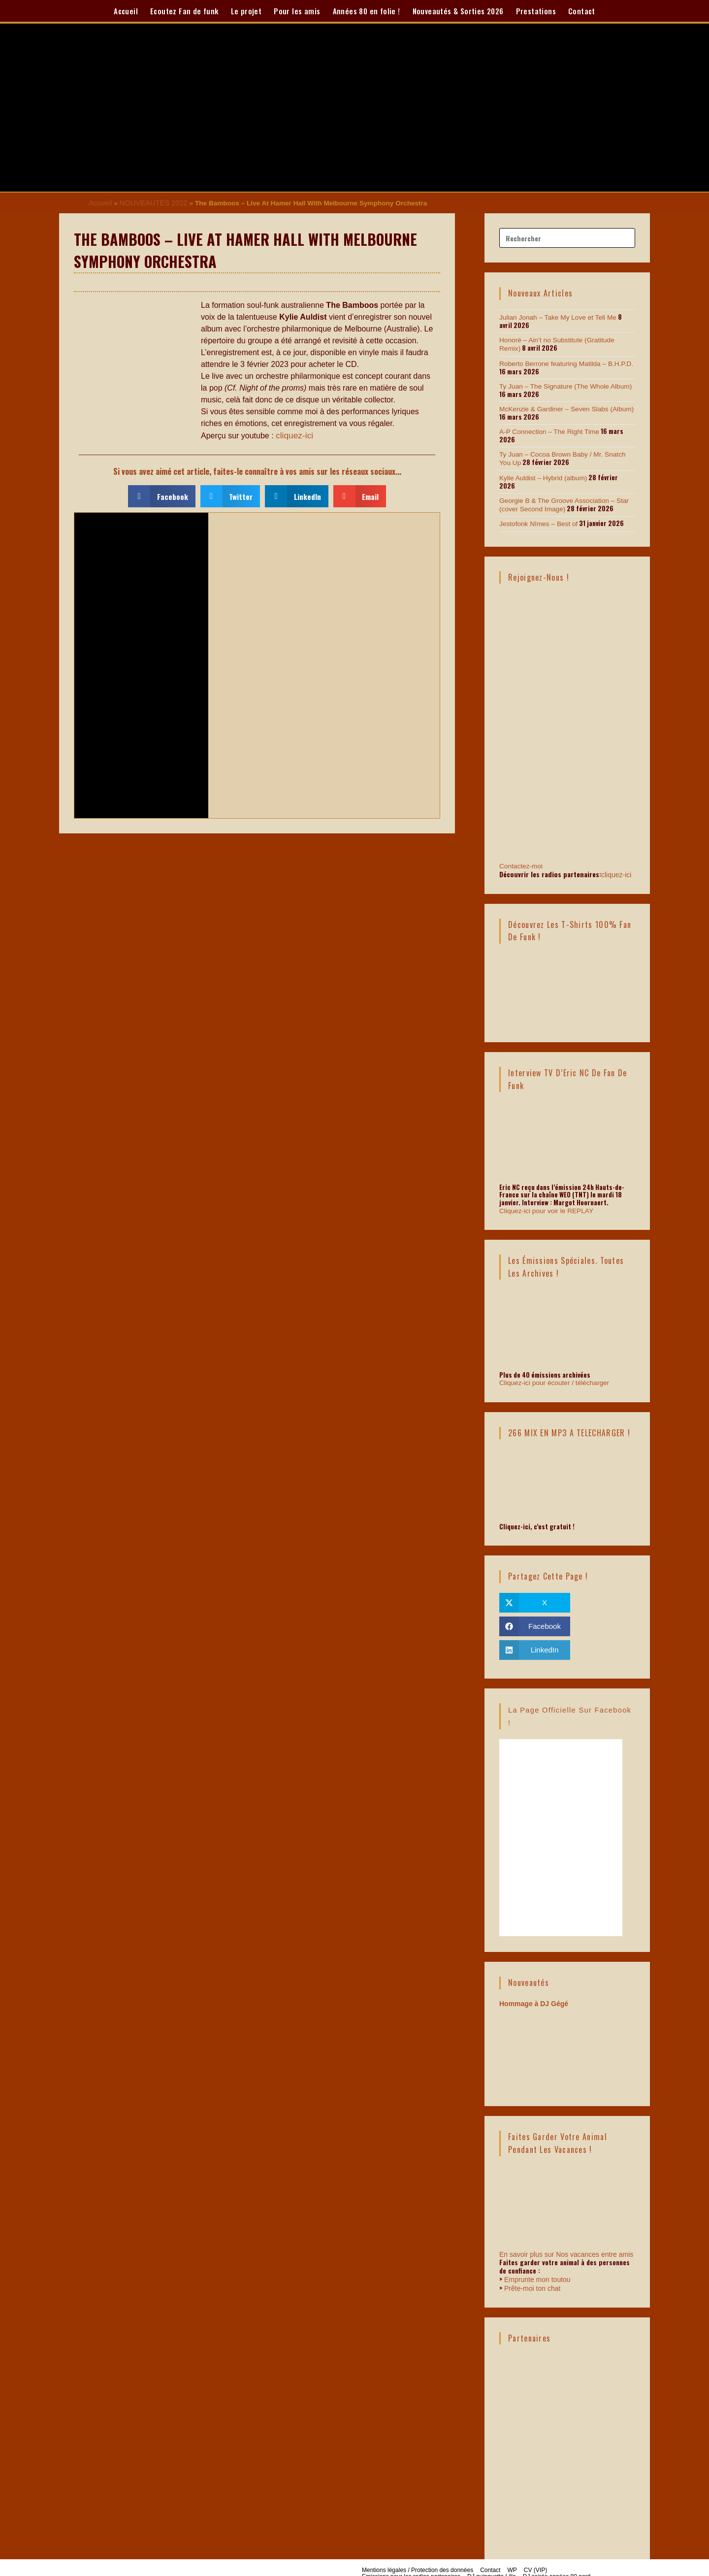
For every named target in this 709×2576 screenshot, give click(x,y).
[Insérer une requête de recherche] (567, 237)
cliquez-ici (293, 434)
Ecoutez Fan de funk (184, 10)
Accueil (126, 10)
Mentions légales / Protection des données (417, 2552)
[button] (161, 494)
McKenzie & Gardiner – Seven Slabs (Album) (563, 405)
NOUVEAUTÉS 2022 (149, 202)
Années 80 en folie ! (366, 10)
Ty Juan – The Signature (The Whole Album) (562, 383)
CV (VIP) (535, 2552)
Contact (581, 10)
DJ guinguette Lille (491, 2558)
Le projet (246, 10)
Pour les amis (297, 10)
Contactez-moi (567, 808)
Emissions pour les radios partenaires (411, 2558)
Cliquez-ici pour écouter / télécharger (551, 1366)
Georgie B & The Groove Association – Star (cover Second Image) (561, 491)
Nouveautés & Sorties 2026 (458, 10)
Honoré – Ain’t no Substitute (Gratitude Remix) (565, 338)
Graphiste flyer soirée (390, 2565)
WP (512, 2552)
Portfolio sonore (445, 2565)
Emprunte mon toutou (537, 2262)
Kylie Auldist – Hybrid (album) (541, 472)
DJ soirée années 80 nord (556, 2558)
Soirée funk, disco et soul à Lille (514, 2565)
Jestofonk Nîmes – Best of (536, 510)
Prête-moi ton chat (532, 2271)
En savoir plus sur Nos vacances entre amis (566, 2237)
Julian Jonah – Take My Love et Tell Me (555, 316)
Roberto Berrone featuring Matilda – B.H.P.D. (563, 360)
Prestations (536, 10)
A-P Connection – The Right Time (546, 427)
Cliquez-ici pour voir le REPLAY (544, 1194)
